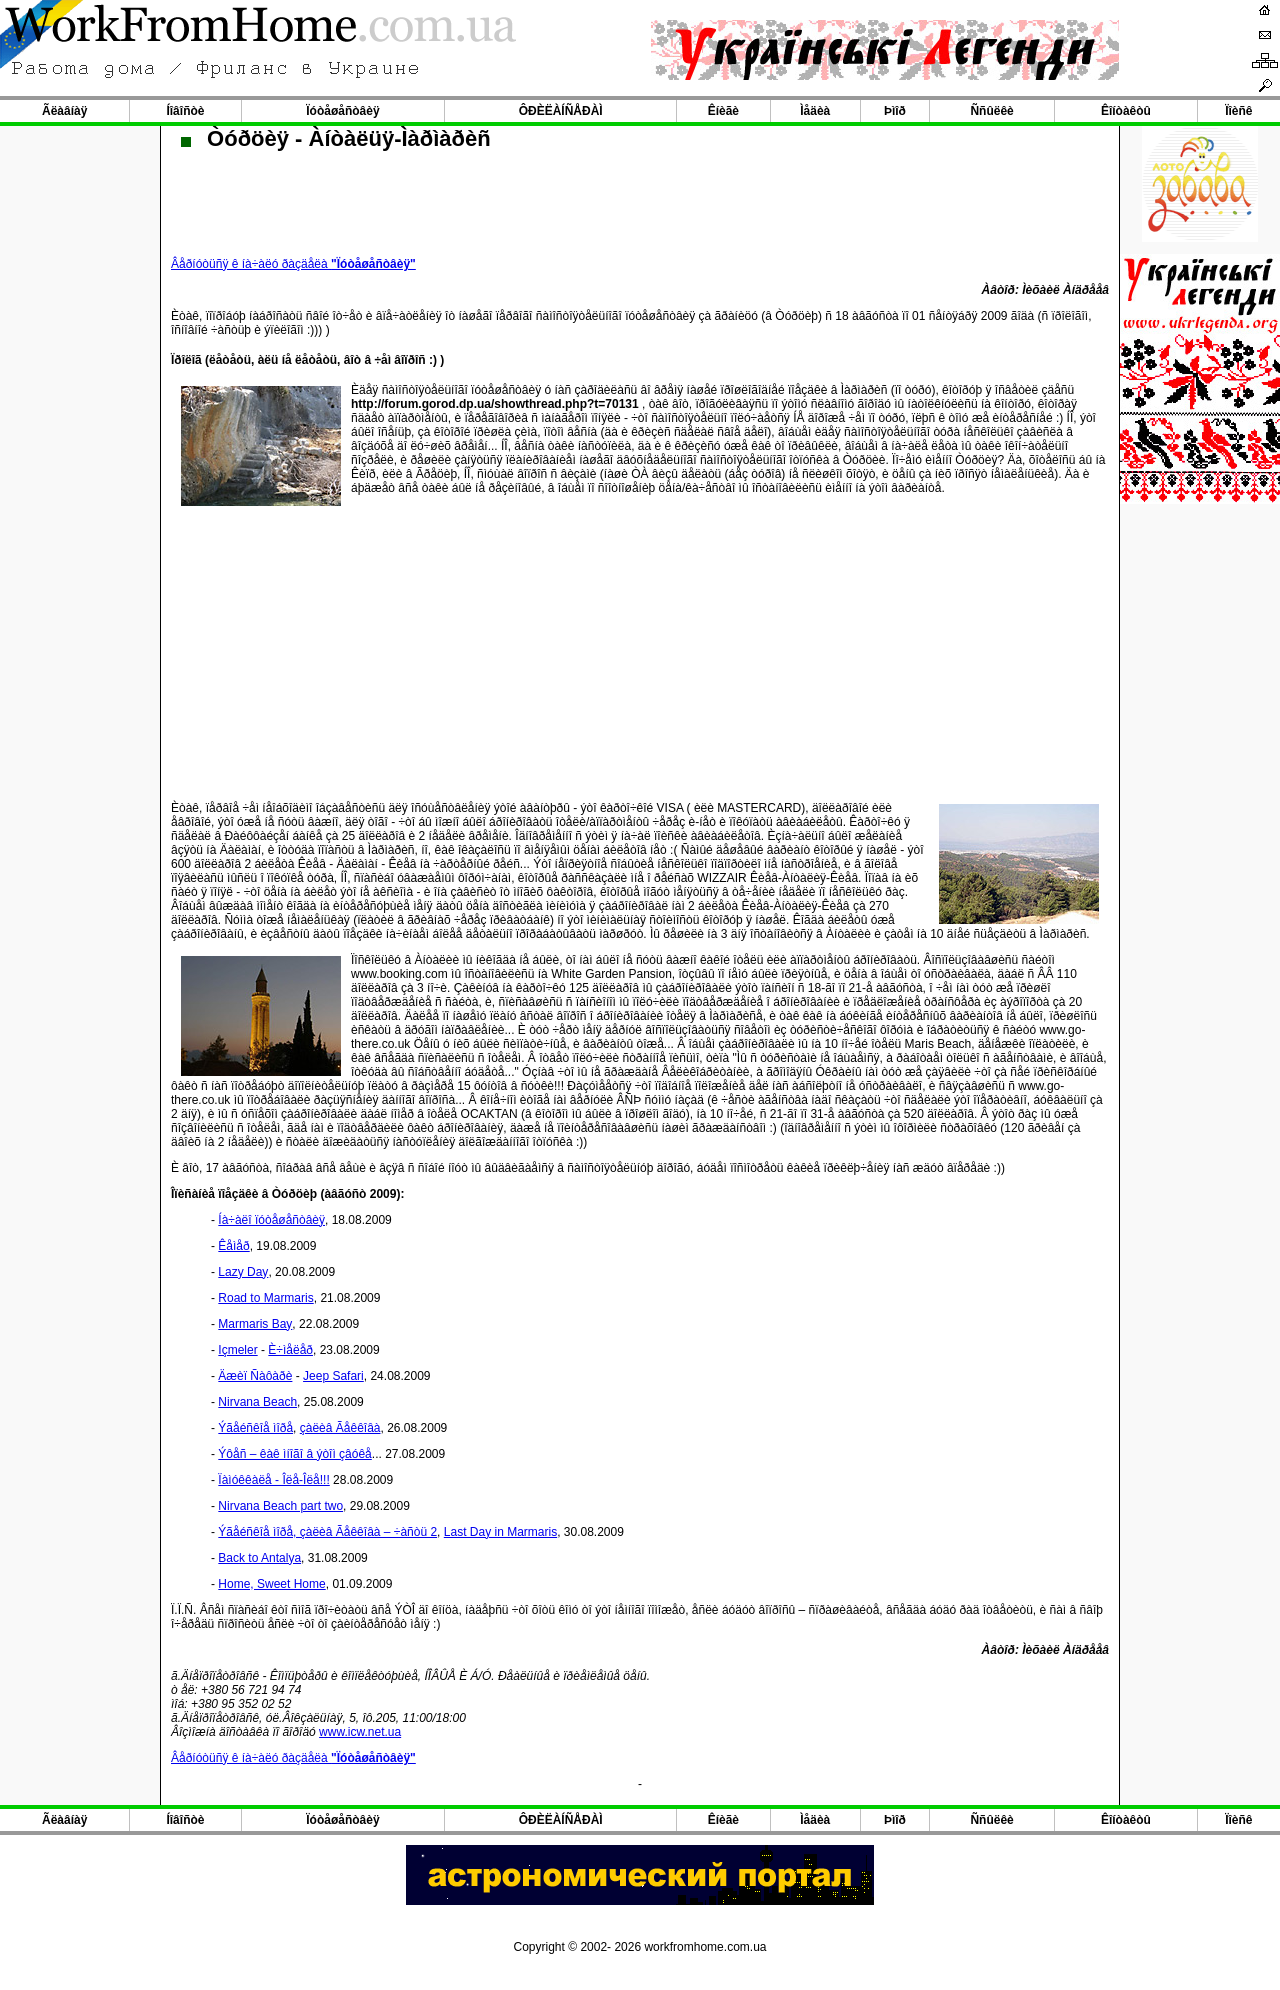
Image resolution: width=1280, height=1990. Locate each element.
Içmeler (237, 1350)
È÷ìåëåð (290, 1350)
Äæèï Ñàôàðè (255, 1376)
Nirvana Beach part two (280, 1506)
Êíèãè (723, 111)
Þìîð (895, 111)
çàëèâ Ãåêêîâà (340, 1428)
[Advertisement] (640, 649)
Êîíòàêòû (1126, 111)
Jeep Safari (333, 1376)
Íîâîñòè (185, 111)
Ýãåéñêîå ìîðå (255, 1428)
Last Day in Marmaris (500, 1532)
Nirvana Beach (257, 1402)
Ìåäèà (815, 111)
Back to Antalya (259, 1558)
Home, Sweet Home (271, 1584)
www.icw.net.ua (360, 1732)
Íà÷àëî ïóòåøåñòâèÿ (271, 1220)
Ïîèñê (1238, 111)
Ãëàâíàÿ (64, 111)
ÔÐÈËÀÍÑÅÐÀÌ (561, 111)
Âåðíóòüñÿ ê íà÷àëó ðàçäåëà (293, 264)
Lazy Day (243, 1272)
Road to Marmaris (265, 1298)
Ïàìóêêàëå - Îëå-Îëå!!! (273, 1480)
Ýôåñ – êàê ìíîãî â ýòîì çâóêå (294, 1454)
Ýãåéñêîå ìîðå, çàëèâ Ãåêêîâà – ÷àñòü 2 (327, 1532)
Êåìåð (233, 1246)
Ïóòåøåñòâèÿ (342, 111)
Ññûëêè (991, 111)
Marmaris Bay (255, 1324)
